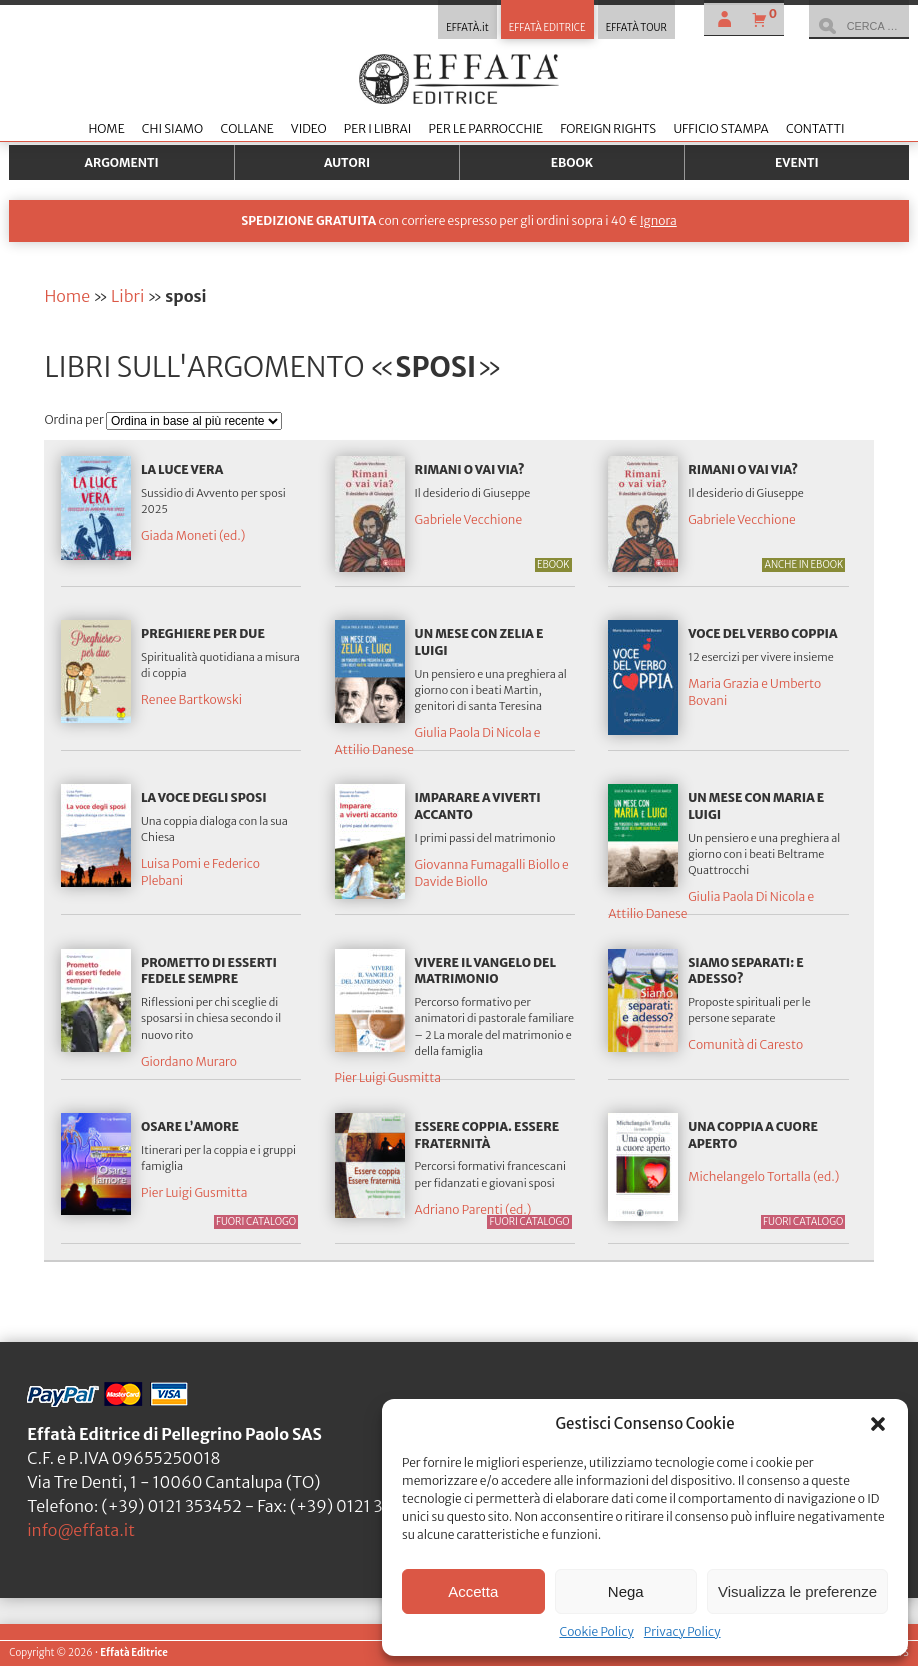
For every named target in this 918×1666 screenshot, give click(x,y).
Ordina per (75, 419)
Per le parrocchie (486, 128)
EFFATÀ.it (467, 28)
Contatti (815, 128)
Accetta (473, 1591)
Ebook (572, 162)
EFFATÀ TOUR (636, 28)
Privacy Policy (682, 1631)
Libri (127, 296)
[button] (878, 1424)
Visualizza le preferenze (797, 1591)
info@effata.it (81, 1530)
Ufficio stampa (720, 128)
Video (309, 128)
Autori (347, 162)
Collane (246, 128)
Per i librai (378, 128)
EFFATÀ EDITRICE (547, 28)
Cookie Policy (596, 1631)
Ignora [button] (658, 220)
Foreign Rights (608, 128)
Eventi (797, 162)
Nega (626, 1591)
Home (106, 128)
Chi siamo (172, 128)
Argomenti (122, 162)
